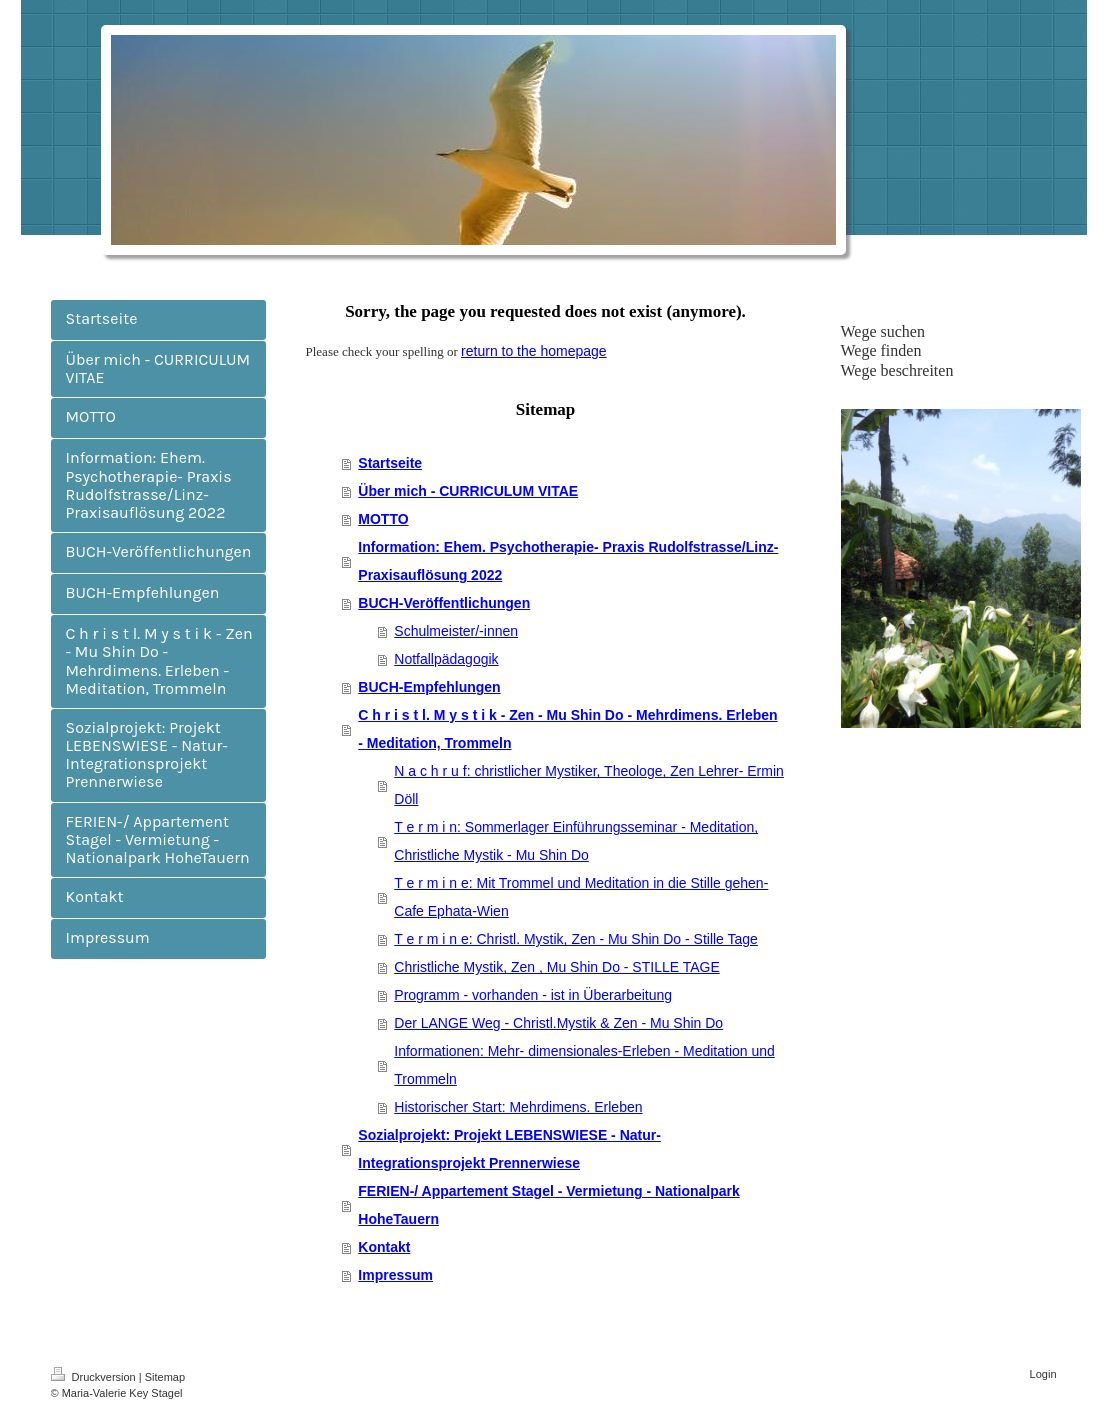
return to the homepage (534, 351)
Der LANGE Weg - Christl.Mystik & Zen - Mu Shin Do (558, 1023)
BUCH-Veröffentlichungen (444, 603)
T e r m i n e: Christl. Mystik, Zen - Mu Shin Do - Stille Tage (576, 939)
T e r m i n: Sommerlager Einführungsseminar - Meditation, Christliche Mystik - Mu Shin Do (576, 841)
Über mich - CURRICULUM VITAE (468, 491)
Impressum (395, 1275)
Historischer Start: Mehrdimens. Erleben (518, 1107)
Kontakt (384, 1247)
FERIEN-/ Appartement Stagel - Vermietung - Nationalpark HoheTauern (548, 1205)
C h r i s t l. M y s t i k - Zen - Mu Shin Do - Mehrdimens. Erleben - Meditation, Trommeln (567, 729)
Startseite (390, 463)
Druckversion (95, 1377)
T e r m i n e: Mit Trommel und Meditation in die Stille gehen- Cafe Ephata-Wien (581, 897)
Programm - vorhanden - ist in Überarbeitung (533, 995)
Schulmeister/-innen (456, 631)
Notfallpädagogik (446, 659)
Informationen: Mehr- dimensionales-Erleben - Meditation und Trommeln (584, 1065)
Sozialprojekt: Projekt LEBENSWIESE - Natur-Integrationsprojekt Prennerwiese (509, 1149)
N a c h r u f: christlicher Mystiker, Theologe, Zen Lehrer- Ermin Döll (589, 785)
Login (1043, 1374)
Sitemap (165, 1377)
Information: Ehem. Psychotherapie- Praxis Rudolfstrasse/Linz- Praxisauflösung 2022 (568, 561)
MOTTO (383, 519)
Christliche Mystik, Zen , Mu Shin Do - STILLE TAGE (556, 967)
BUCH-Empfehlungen (429, 687)
